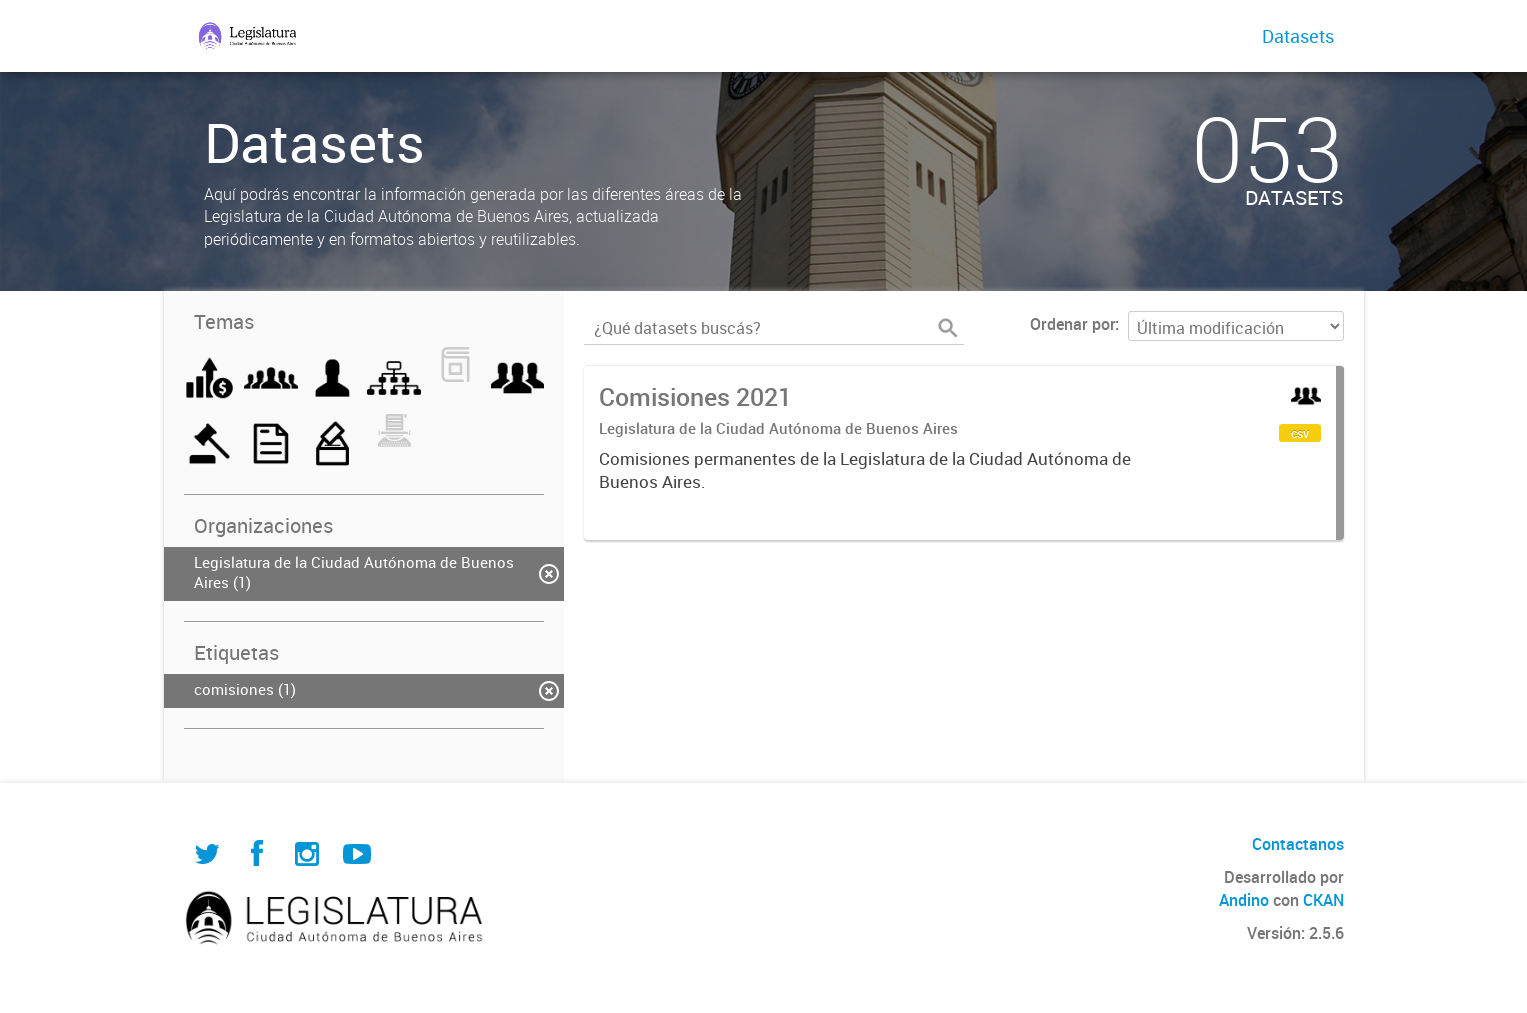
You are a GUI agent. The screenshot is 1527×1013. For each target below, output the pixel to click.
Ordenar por (1072, 324)
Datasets (1298, 36)
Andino (1244, 900)
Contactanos (1298, 844)
